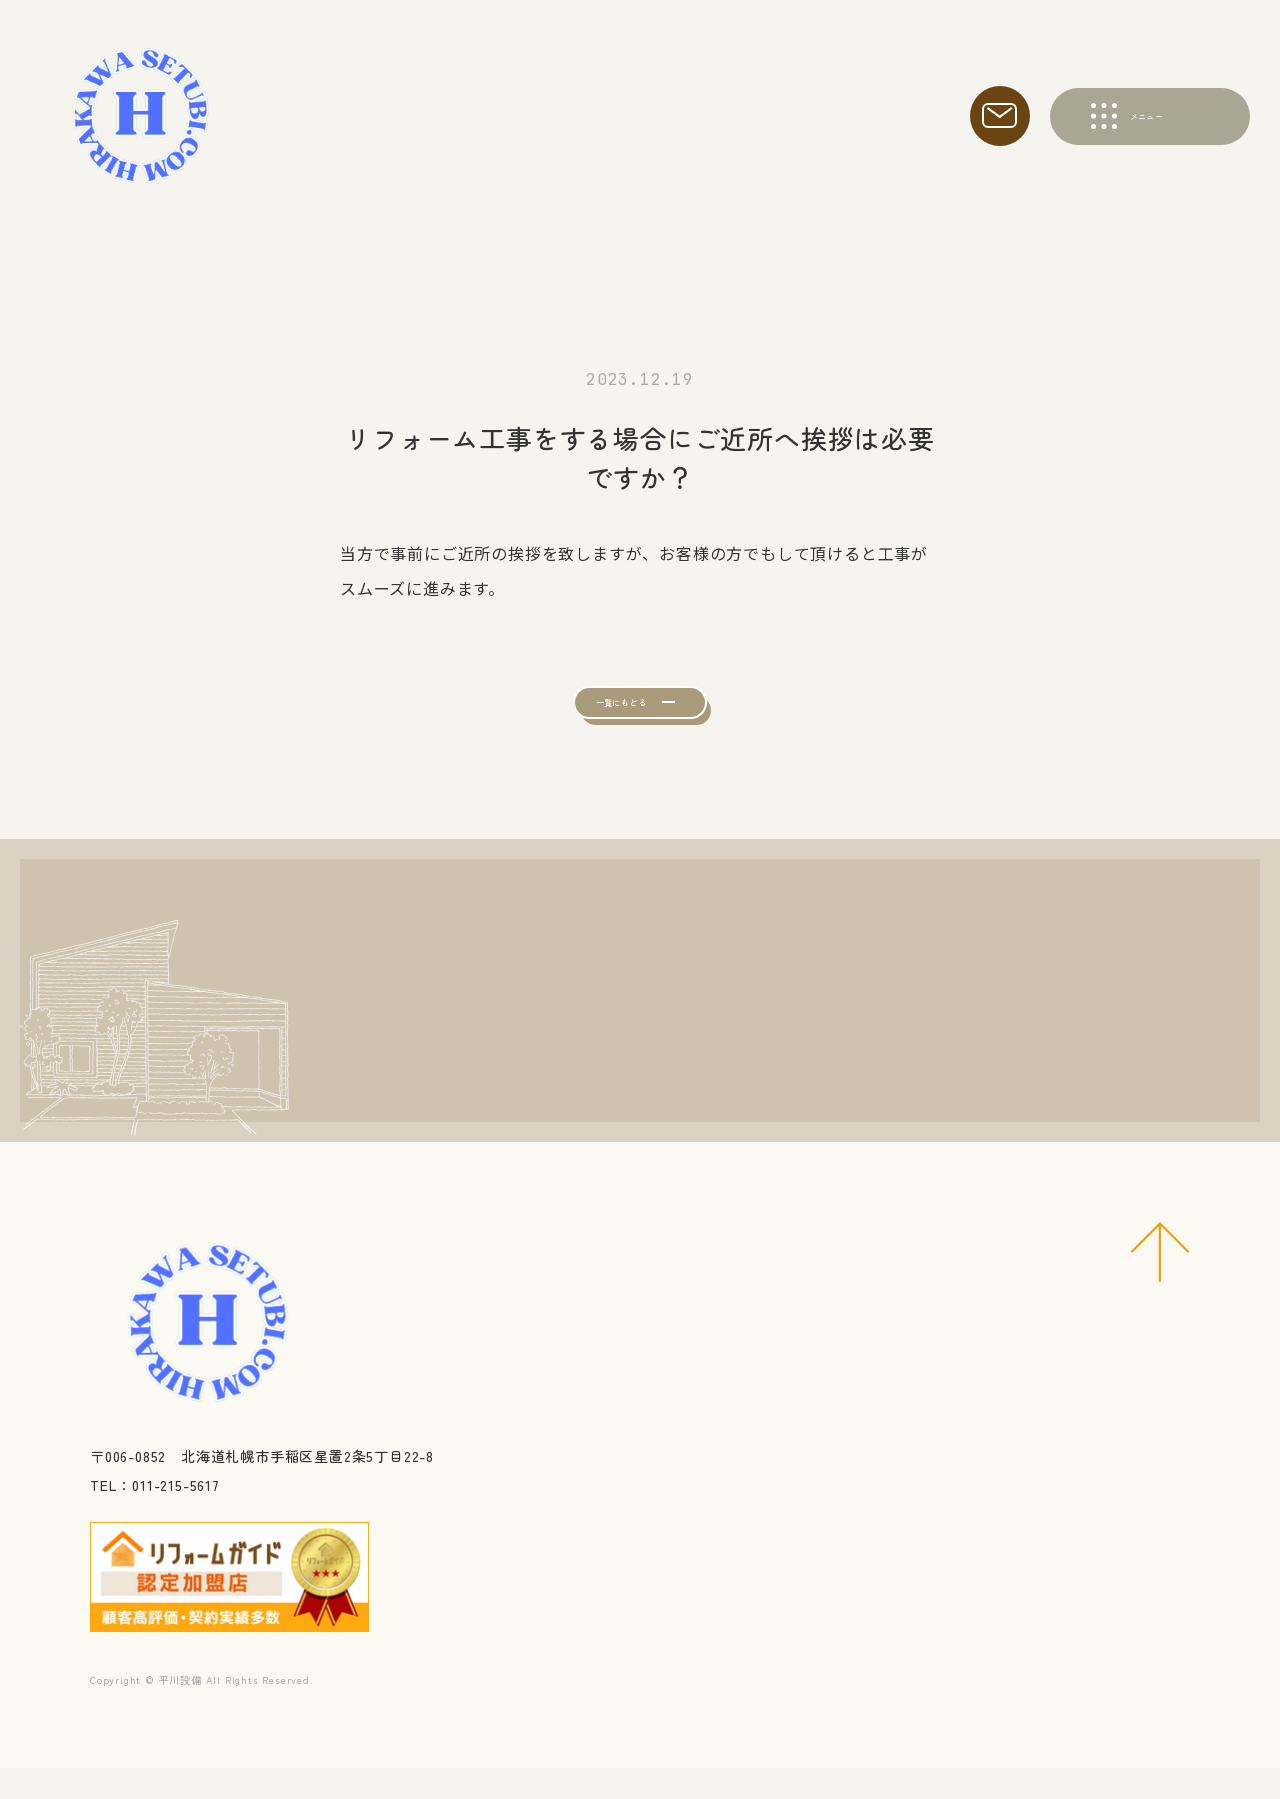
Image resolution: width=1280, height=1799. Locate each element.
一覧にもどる (602, 717)
